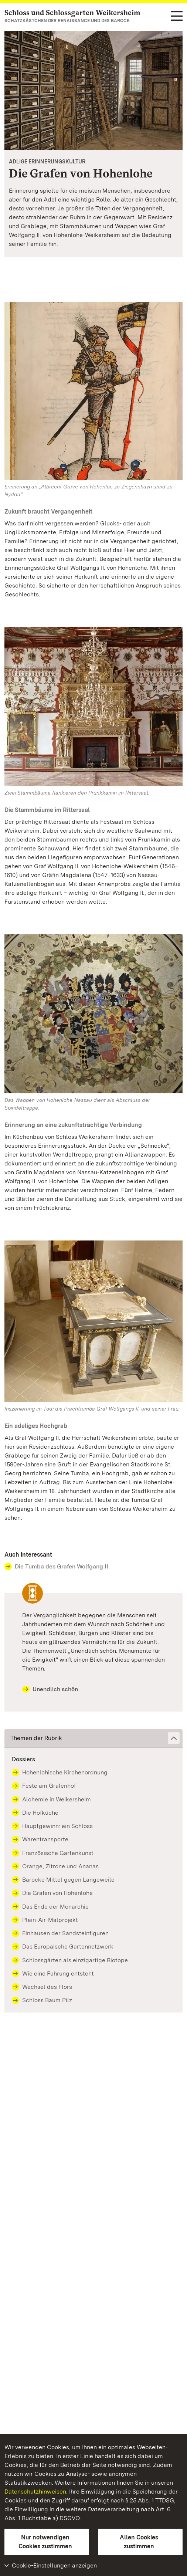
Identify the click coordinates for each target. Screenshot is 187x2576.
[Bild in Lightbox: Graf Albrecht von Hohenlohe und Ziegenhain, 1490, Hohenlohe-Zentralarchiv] (93, 391)
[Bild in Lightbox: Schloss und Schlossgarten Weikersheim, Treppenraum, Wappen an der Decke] (93, 1013)
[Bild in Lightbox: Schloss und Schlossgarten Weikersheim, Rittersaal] (93, 706)
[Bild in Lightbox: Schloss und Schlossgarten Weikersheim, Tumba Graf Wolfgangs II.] (93, 1321)
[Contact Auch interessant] (93, 1566)
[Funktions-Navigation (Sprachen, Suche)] (177, 16)
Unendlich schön (50, 1689)
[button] (93, 1738)
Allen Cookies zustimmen (139, 2542)
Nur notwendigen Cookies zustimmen (45, 2542)
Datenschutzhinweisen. (36, 2491)
